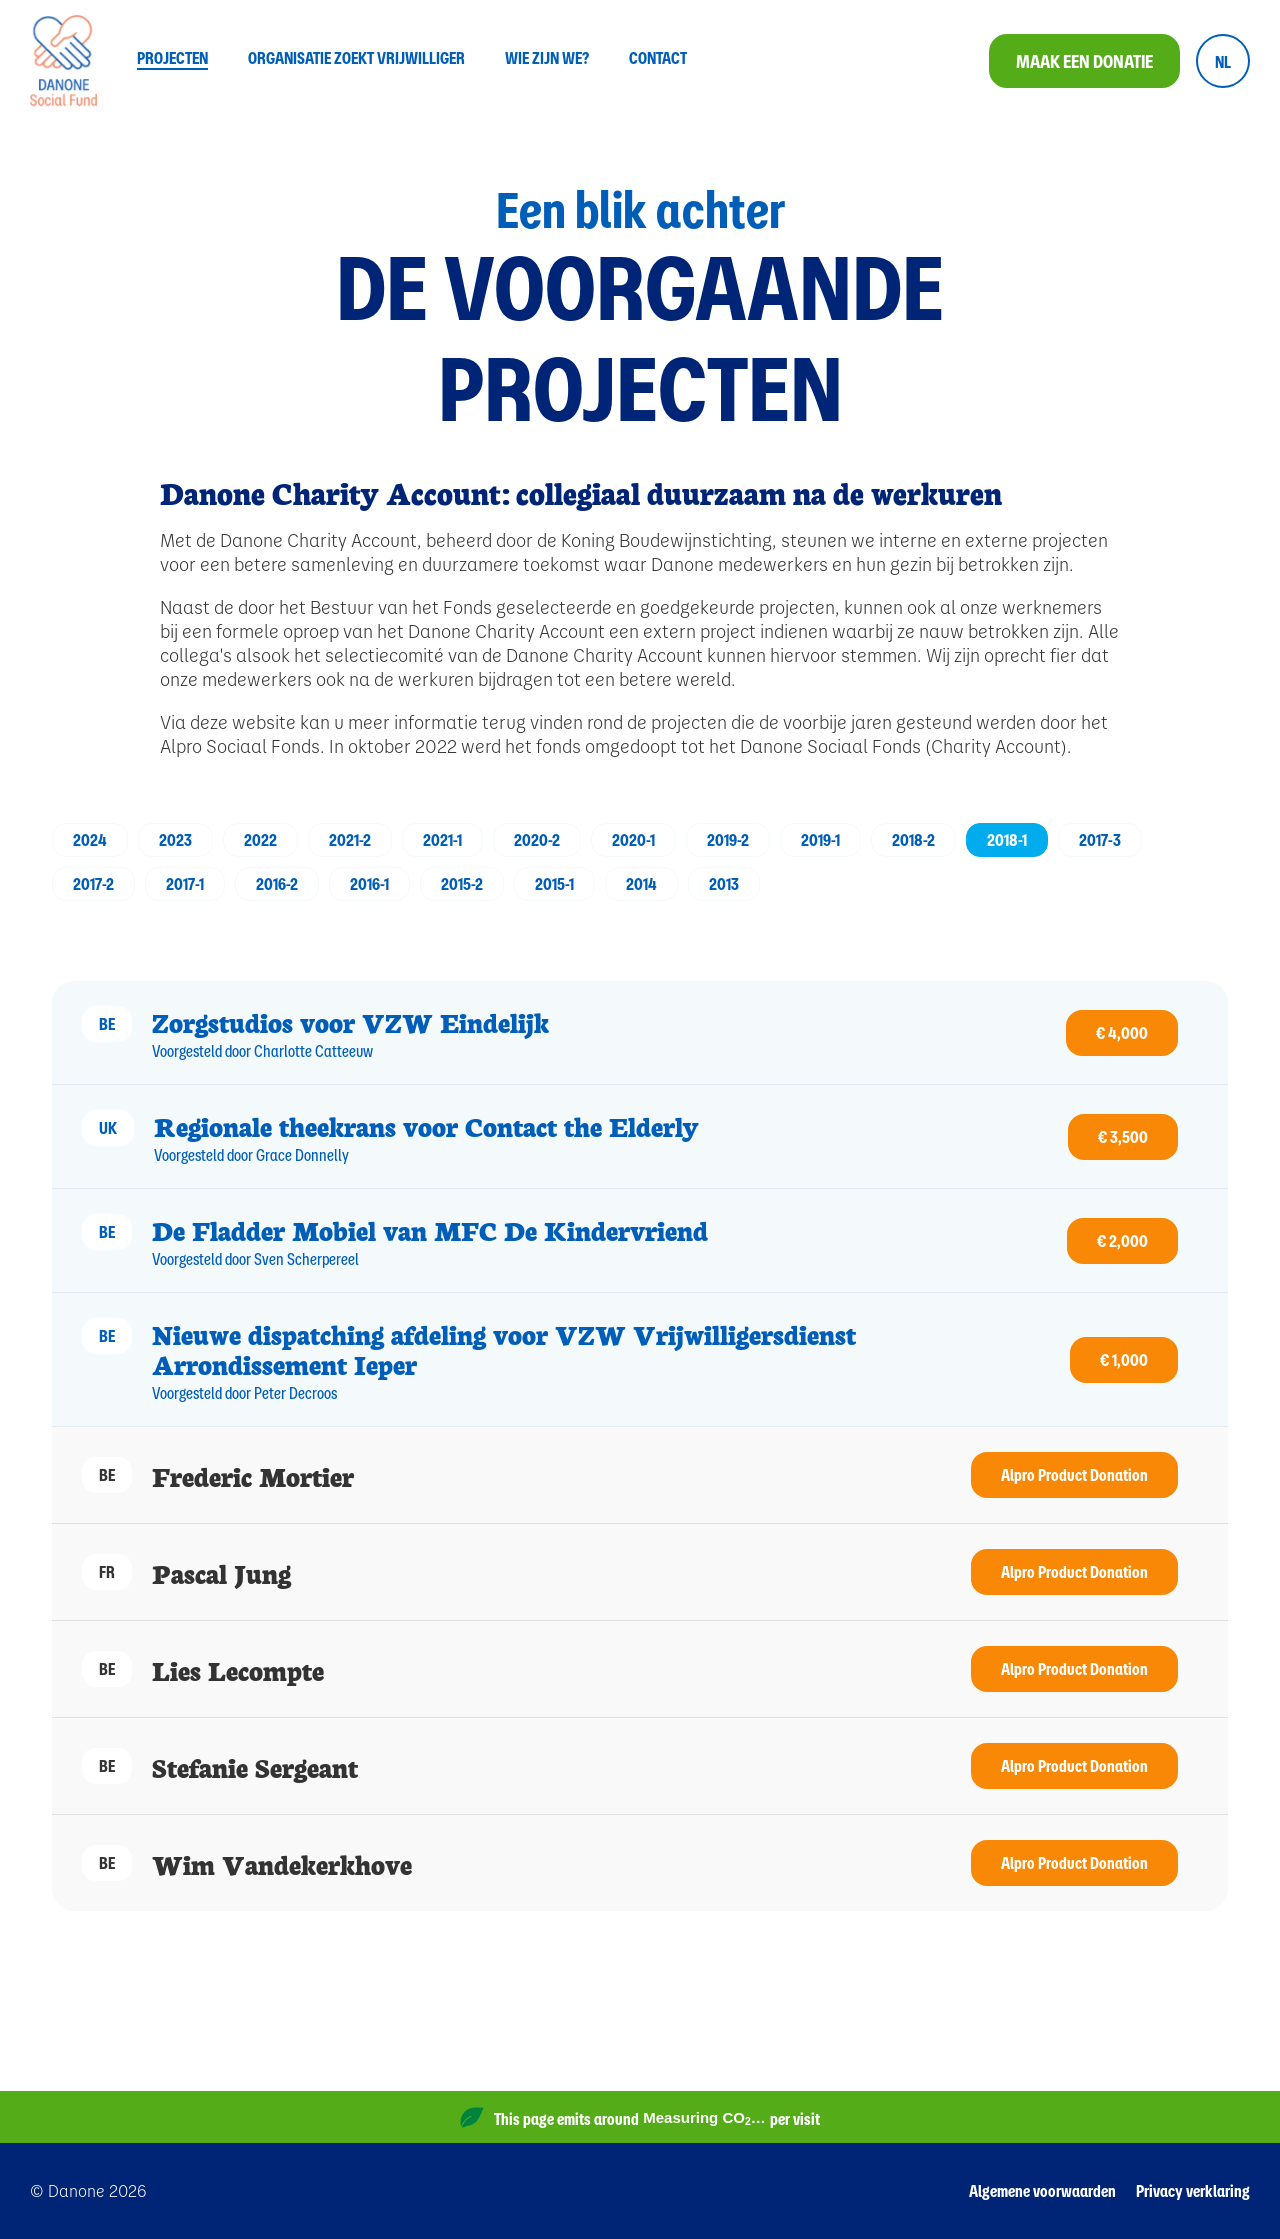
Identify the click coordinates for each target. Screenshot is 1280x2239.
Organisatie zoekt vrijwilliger (356, 59)
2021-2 (350, 839)
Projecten (172, 59)
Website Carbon (766, 2127)
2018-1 (1007, 839)
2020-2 (537, 839)
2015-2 (462, 883)
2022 (260, 839)
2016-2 (277, 883)
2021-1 (442, 839)
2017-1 (185, 883)
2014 (641, 883)
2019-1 (820, 839)
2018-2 (913, 839)
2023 (175, 839)
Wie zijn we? (547, 59)
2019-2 (728, 839)
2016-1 (369, 883)
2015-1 (554, 883)
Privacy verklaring (1193, 2191)
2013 (724, 883)
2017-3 (1100, 839)
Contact (658, 59)
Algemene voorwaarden (1042, 2191)
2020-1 (633, 839)
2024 (90, 839)
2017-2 (93, 883)
